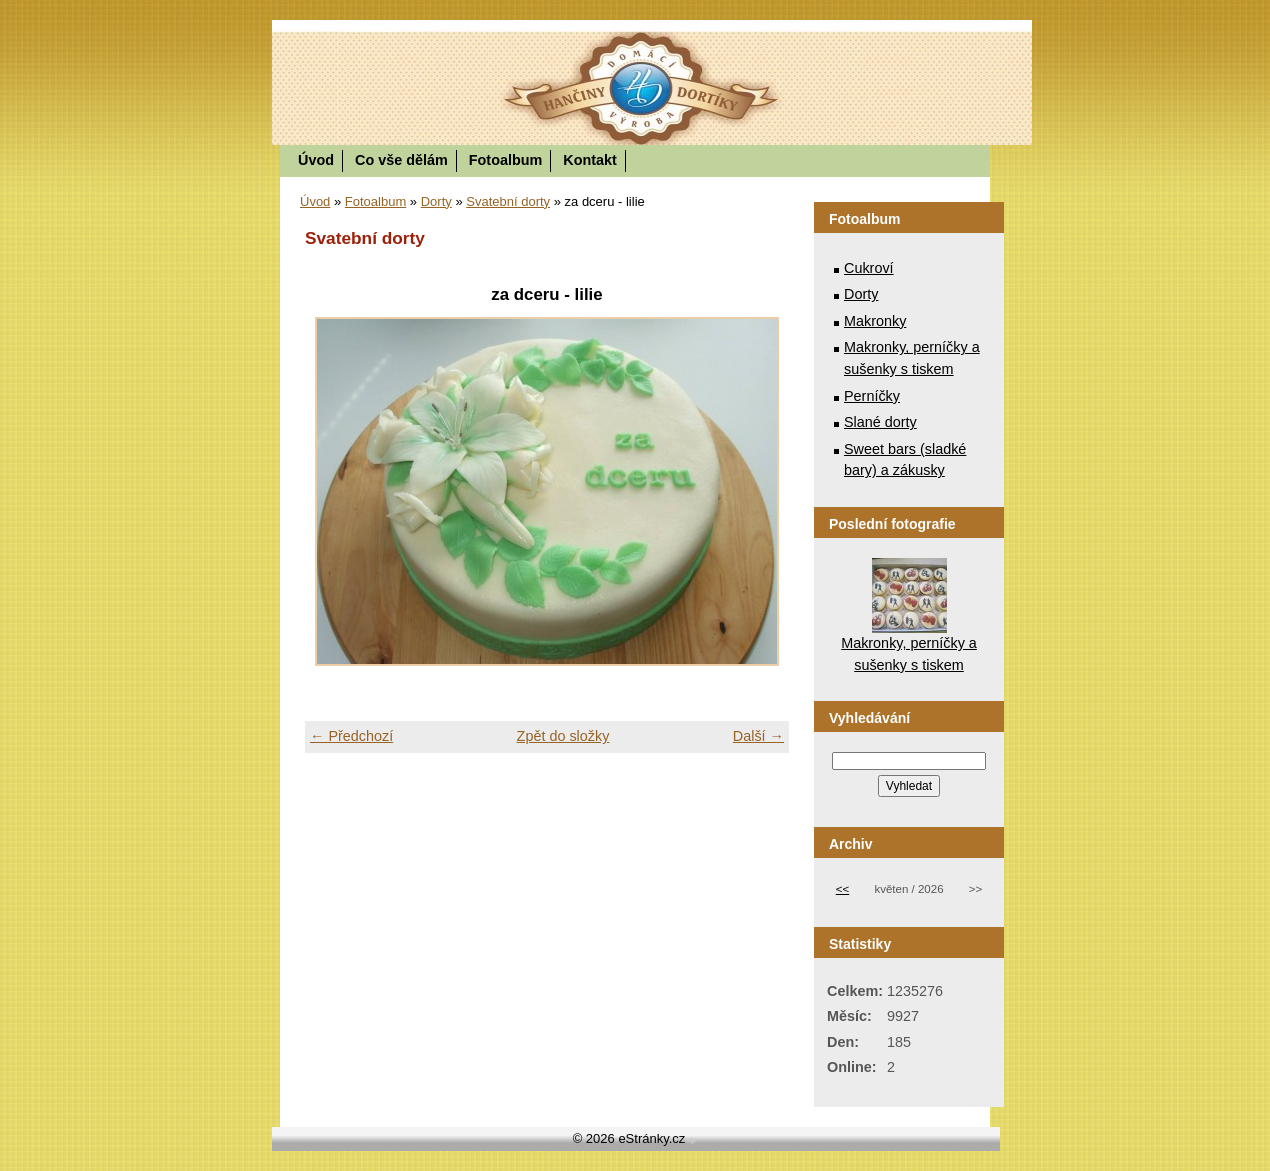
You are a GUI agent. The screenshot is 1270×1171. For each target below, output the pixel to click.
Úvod (316, 160)
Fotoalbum (506, 160)
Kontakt (590, 160)
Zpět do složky (563, 736)
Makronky (875, 321)
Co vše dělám (401, 160)
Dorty (436, 201)
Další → (758, 736)
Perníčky (872, 396)
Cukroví (869, 268)
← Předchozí (351, 736)
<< (842, 889)
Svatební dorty (508, 201)
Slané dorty (880, 422)
